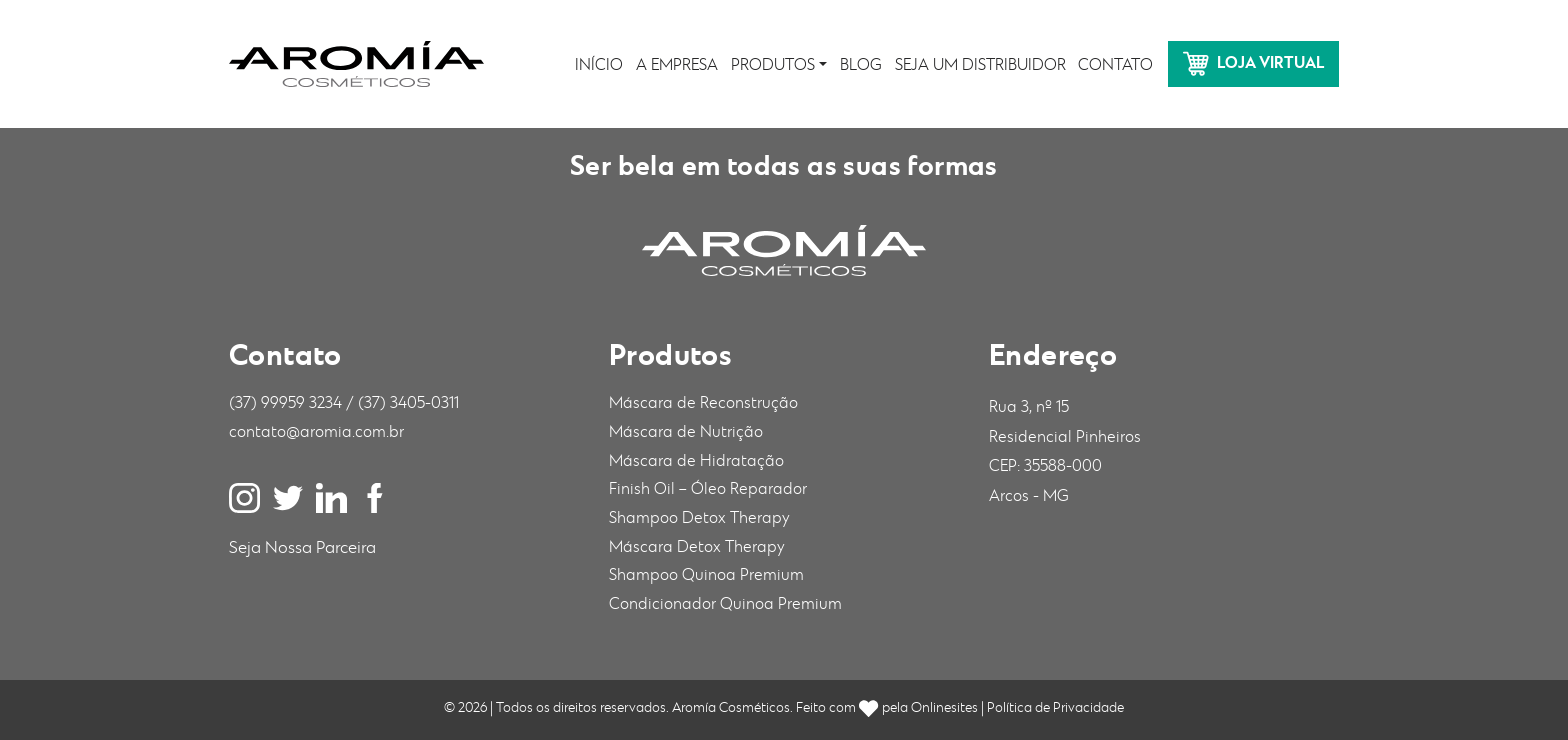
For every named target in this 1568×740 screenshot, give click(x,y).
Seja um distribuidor (980, 65)
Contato (1115, 65)
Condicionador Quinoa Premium (725, 604)
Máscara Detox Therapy (697, 547)
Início (599, 65)
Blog (861, 65)
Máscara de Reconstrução (703, 403)
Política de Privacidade (1055, 708)
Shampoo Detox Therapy (699, 518)
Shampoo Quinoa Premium (706, 575)
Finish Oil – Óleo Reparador (708, 489)
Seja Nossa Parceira (302, 548)
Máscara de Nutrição (686, 432)
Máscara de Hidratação (696, 461)
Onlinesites (944, 708)
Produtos (773, 65)
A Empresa (677, 65)
